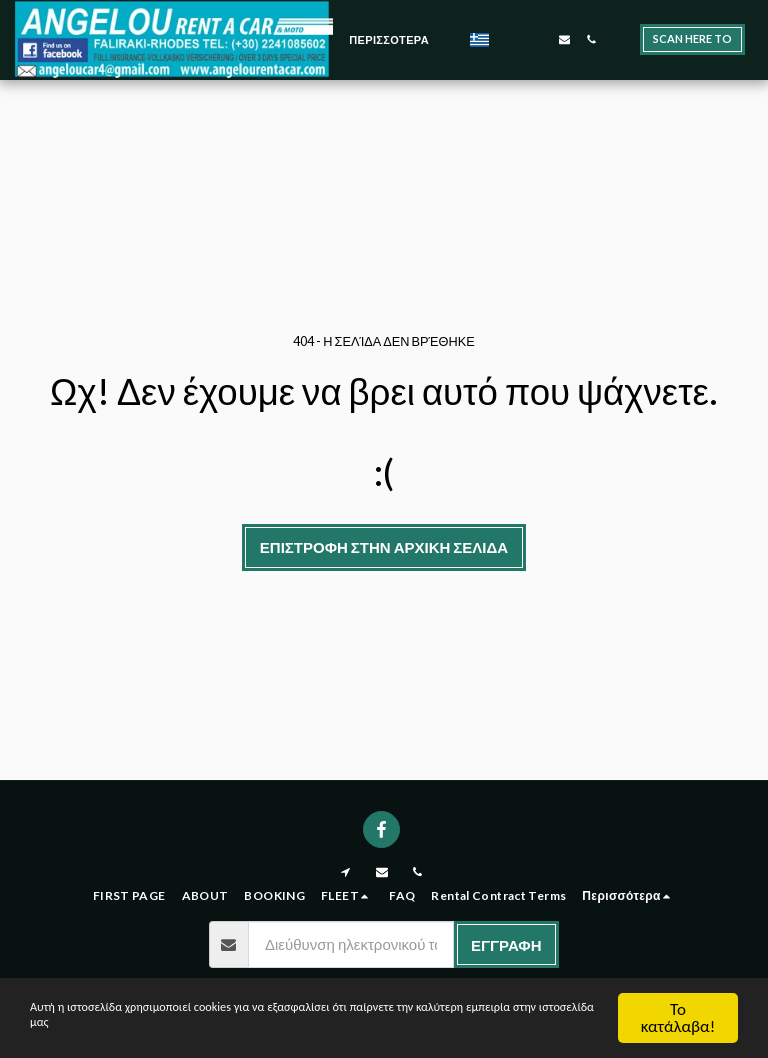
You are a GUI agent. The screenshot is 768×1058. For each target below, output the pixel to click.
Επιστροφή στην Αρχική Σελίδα (384, 547)
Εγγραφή (506, 945)
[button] (510, 39)
